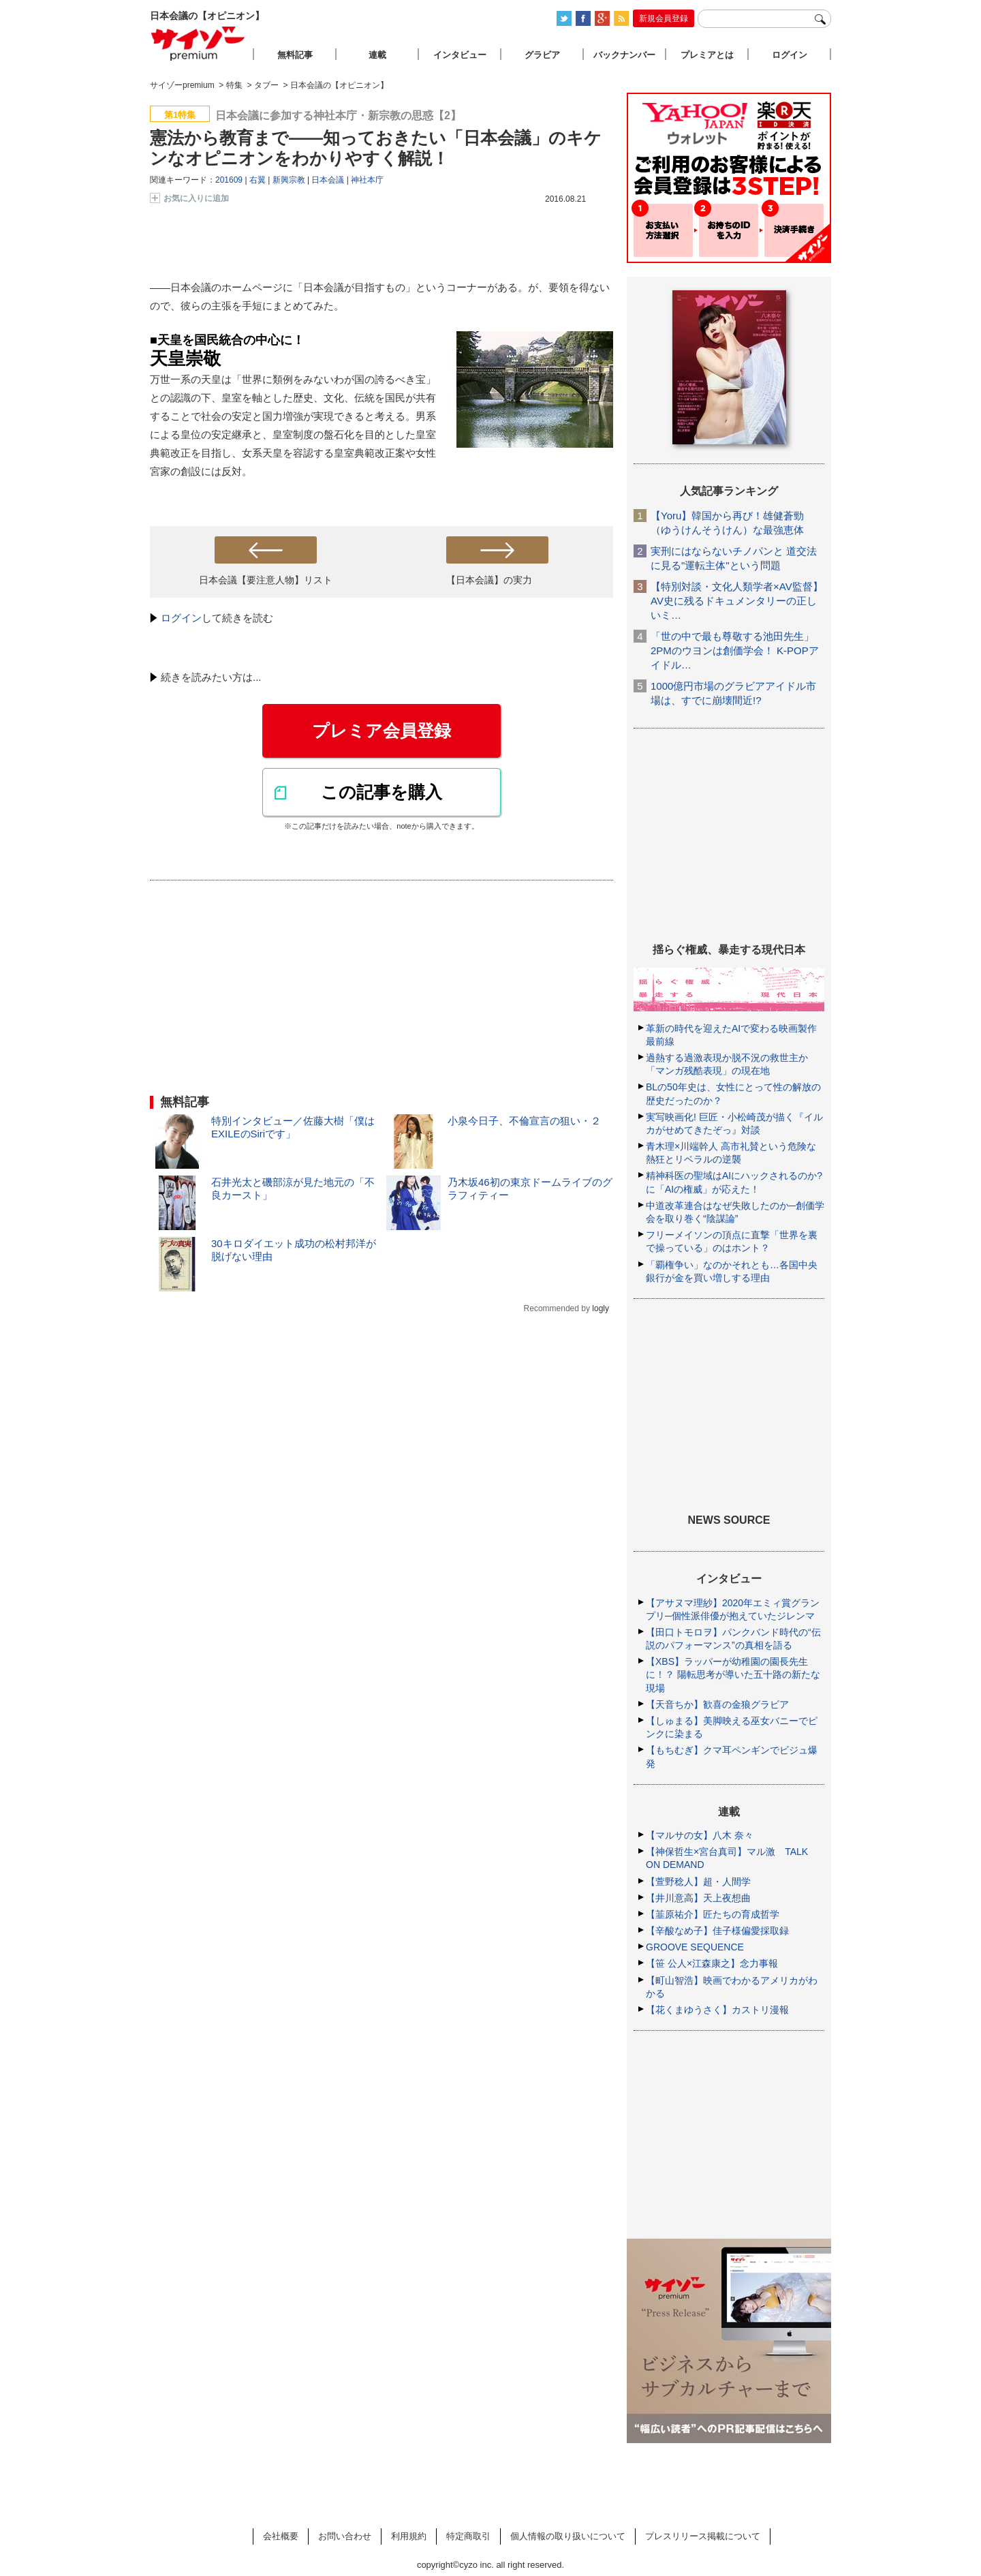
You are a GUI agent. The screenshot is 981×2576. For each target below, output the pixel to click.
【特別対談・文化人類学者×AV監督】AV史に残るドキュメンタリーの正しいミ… (737, 601)
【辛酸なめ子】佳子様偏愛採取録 (717, 1930)
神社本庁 (367, 180)
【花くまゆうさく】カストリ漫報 (717, 2009)
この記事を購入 (381, 791)
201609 (229, 180)
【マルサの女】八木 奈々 (699, 1835)
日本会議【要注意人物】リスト (265, 579)
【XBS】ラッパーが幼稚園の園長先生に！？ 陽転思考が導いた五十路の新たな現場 (733, 1674)
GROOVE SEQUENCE (695, 1947)
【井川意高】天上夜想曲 (698, 1897)
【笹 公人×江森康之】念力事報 (712, 1963)
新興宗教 (288, 180)
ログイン (181, 618)
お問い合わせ (344, 2536)
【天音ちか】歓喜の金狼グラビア (717, 1704)
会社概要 (280, 2536)
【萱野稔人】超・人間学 (698, 1881)
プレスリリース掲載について (702, 2536)
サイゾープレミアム (198, 43)
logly (600, 1308)
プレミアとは (707, 55)
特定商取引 (468, 2536)
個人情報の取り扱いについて (567, 2536)
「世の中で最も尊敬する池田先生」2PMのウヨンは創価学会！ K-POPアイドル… (735, 650)
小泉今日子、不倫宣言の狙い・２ (524, 1120)
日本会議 (327, 180)
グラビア (542, 55)
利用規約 (408, 2536)
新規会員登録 (663, 18)
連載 (377, 55)
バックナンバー (624, 55)
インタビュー (459, 55)
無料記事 (295, 55)
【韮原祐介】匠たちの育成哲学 (712, 1914)
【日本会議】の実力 (489, 579)
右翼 (257, 180)
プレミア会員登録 (381, 730)
